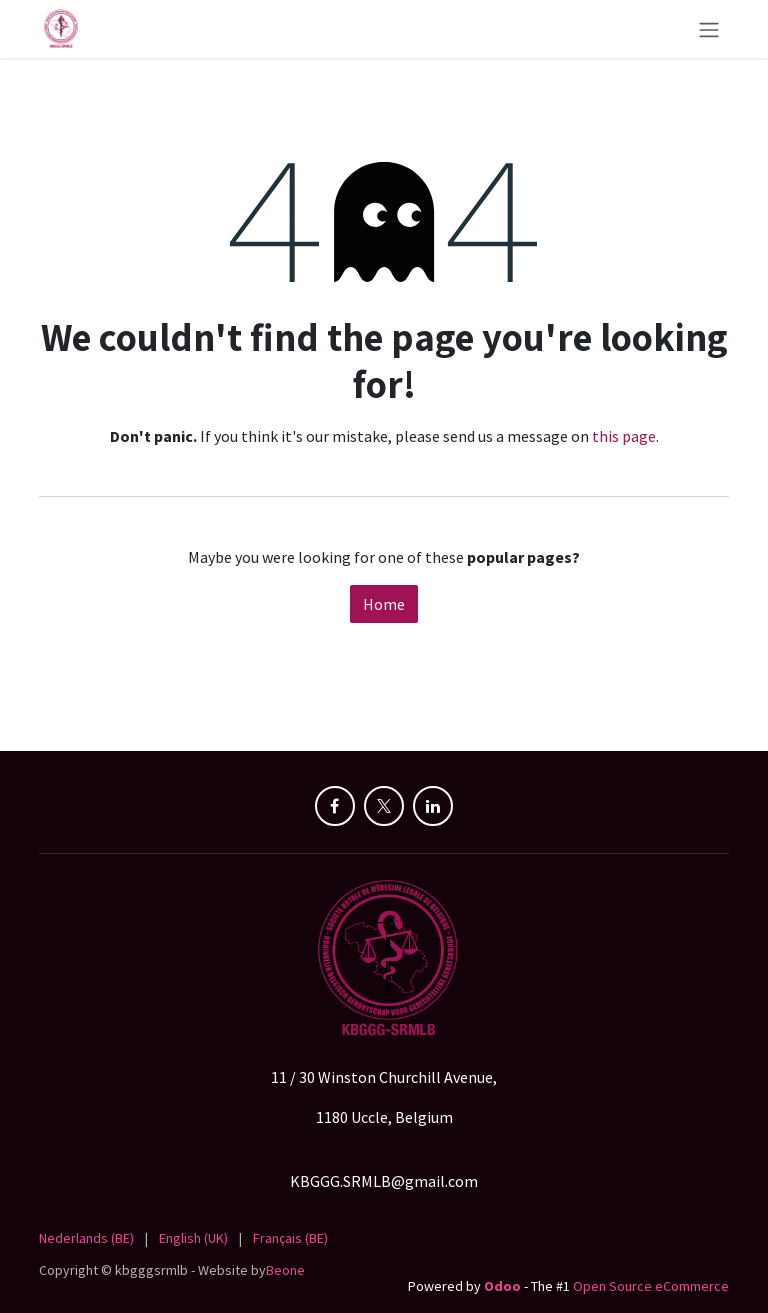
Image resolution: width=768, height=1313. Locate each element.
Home (384, 604)
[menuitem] (86, 1238)
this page (624, 436)
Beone (285, 1270)
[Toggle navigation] (709, 29)
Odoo (504, 1286)
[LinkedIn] (433, 806)
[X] (384, 806)
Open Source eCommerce (651, 1286)
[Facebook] (335, 806)
